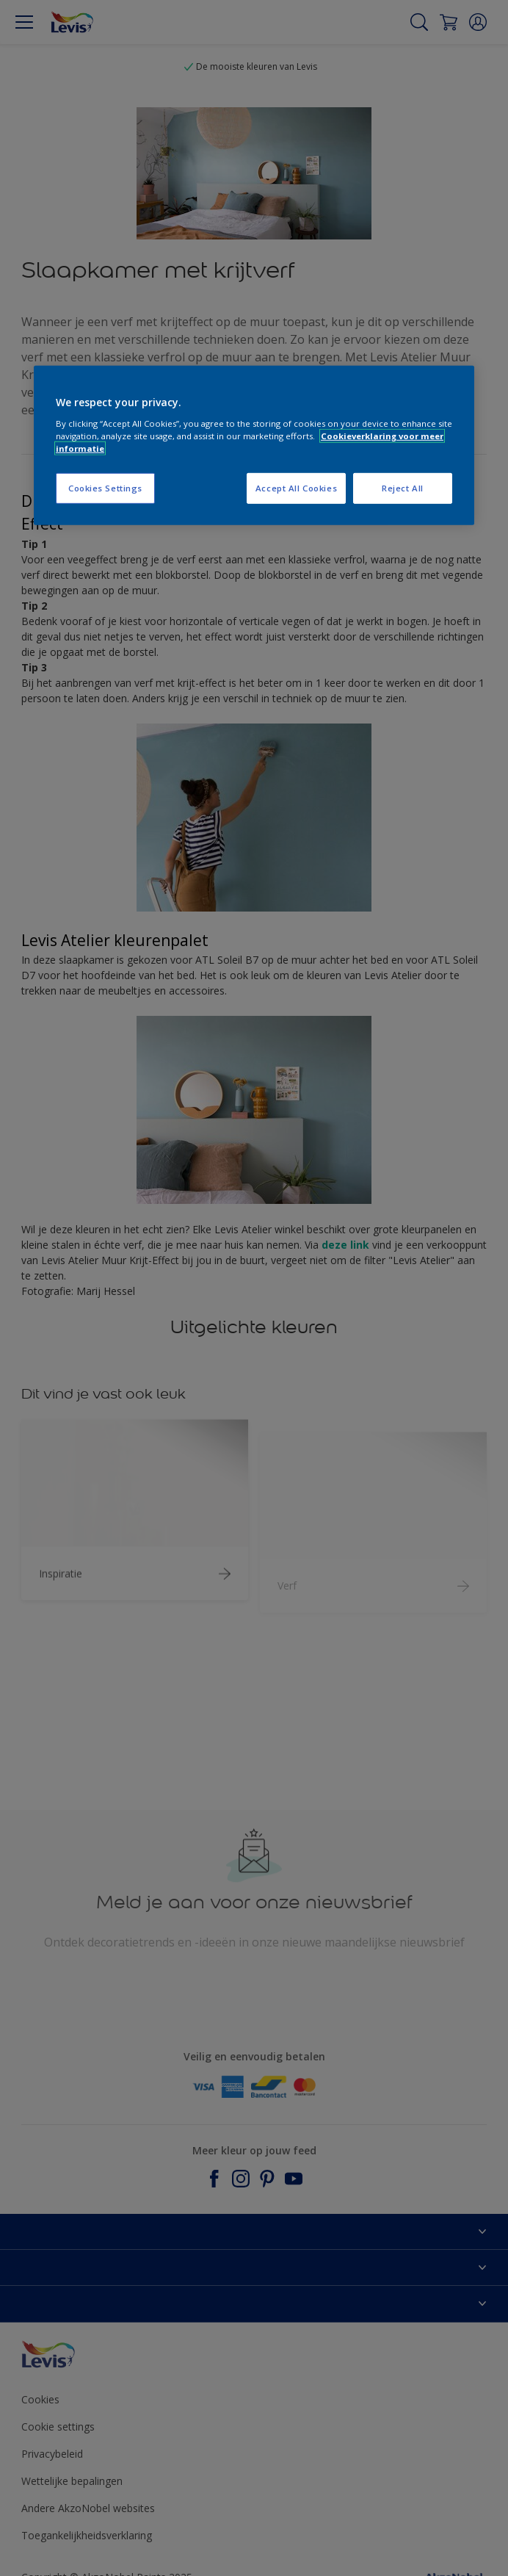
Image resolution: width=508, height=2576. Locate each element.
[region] (254, 445)
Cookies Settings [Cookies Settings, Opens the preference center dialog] (105, 488)
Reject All (403, 488)
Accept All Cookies (296, 488)
